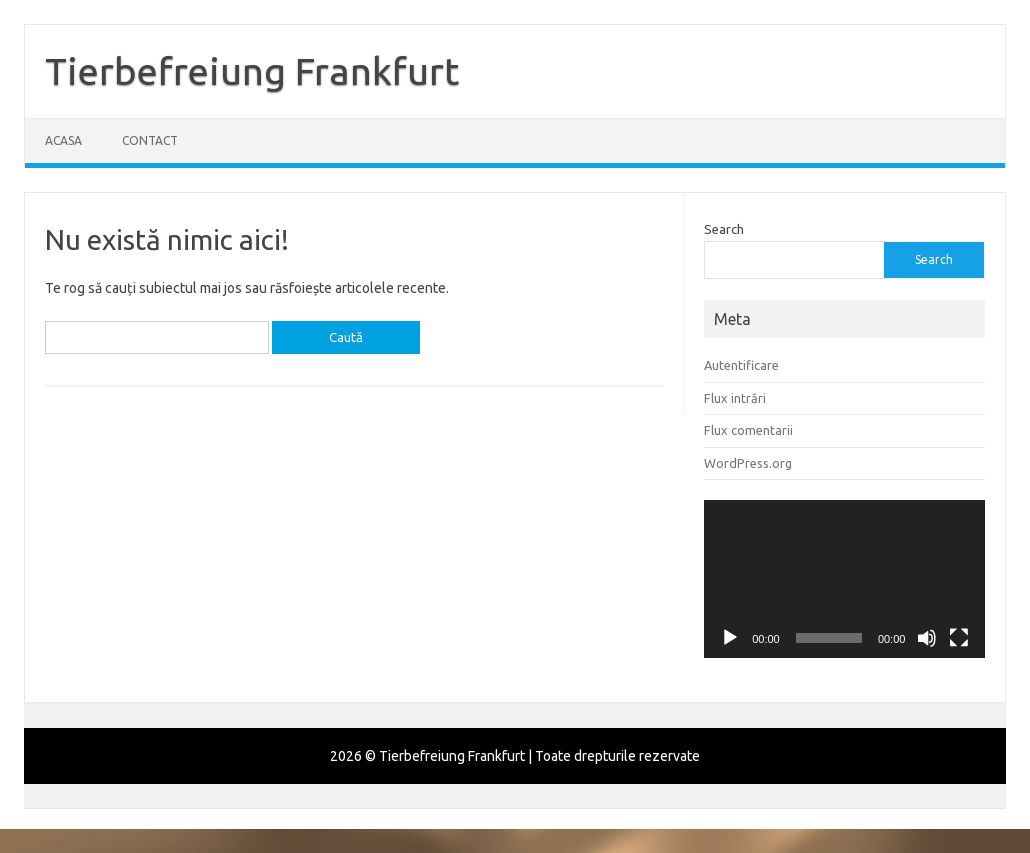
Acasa (63, 140)
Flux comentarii (748, 430)
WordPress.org (748, 463)
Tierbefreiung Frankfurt (252, 71)
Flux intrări (735, 398)
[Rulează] (730, 638)
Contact (150, 140)
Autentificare (741, 365)
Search (724, 229)
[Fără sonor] (927, 638)
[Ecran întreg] (959, 638)
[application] (844, 579)
